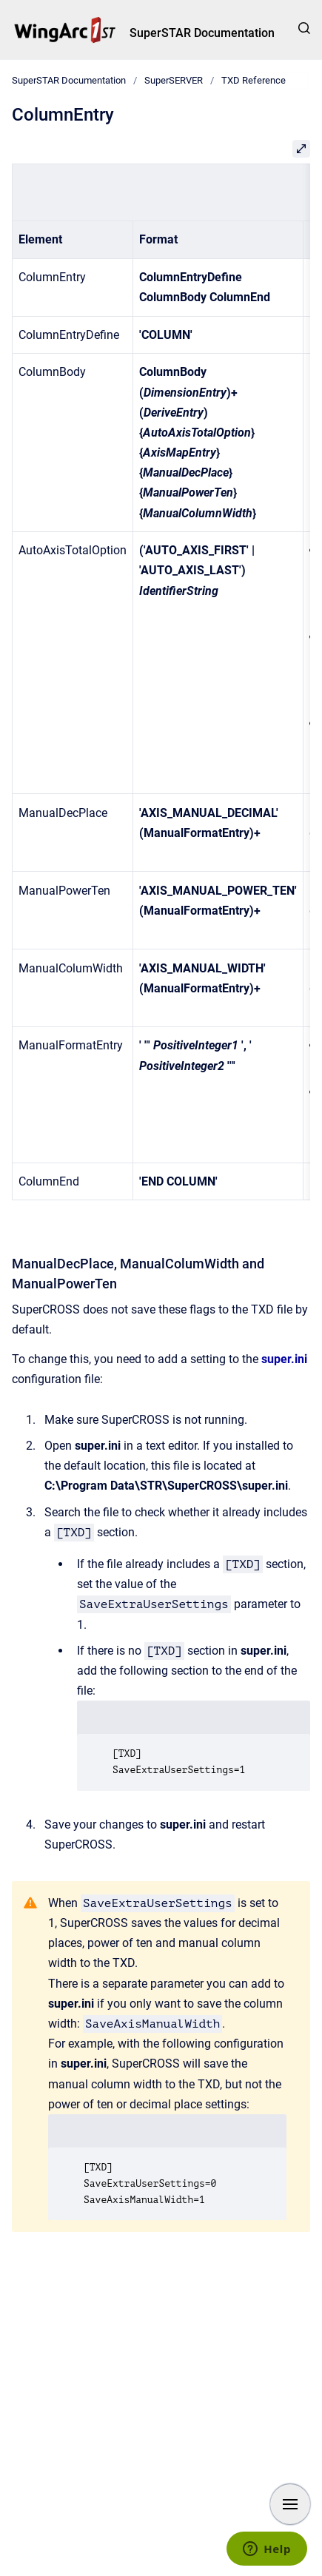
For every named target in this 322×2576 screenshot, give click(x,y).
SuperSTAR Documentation (202, 33)
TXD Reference (253, 80)
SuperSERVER (173, 80)
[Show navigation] (290, 2504)
